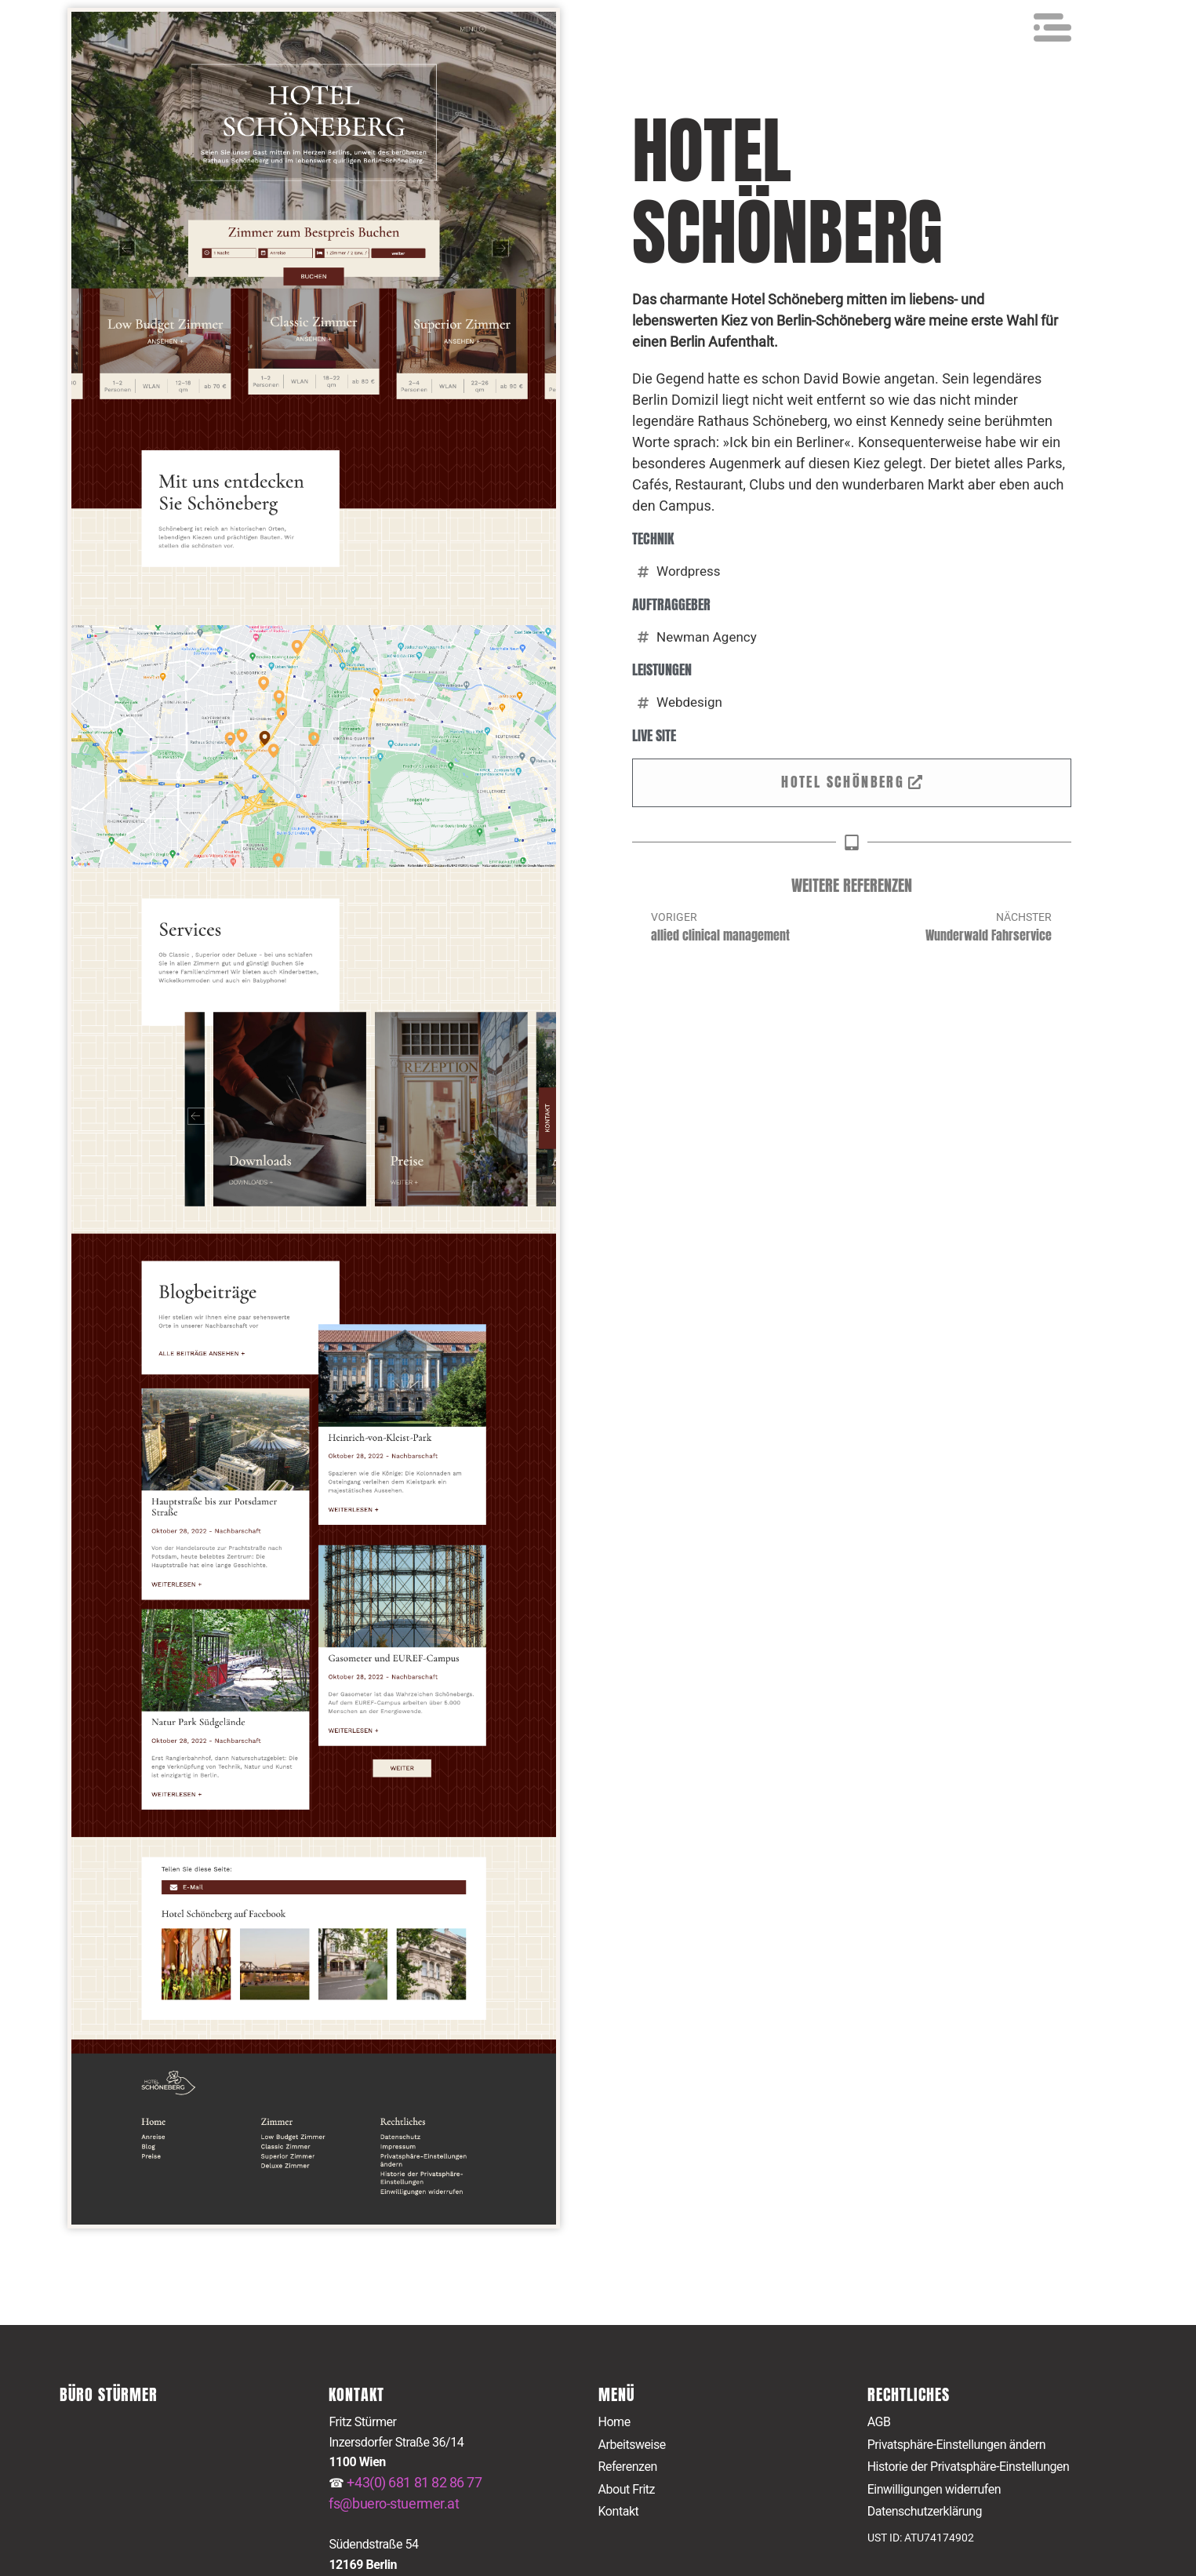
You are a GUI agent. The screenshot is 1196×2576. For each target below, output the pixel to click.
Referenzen (627, 2466)
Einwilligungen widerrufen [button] (934, 2489)
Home (614, 2421)
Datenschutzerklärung (925, 2512)
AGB (879, 2421)
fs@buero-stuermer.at (394, 2503)
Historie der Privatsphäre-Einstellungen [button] (968, 2466)
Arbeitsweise (632, 2444)
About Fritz (627, 2489)
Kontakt (618, 2512)
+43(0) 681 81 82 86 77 (414, 2482)
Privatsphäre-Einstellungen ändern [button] (956, 2444)
